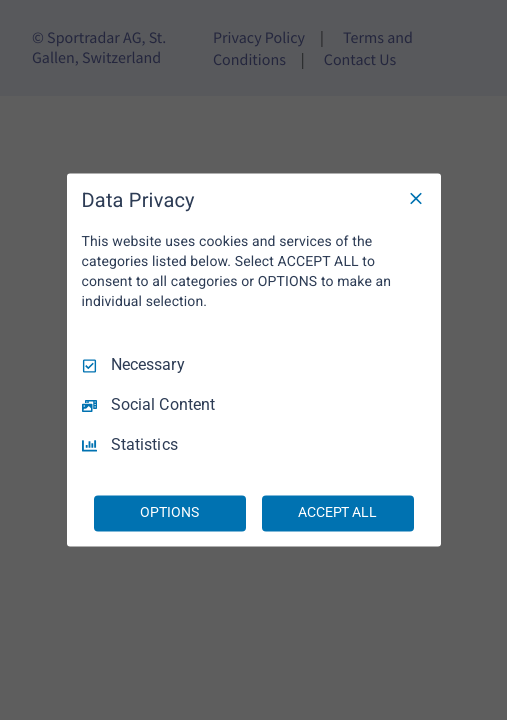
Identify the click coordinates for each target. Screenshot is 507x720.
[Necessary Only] (416, 198)
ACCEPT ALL (337, 513)
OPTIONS (169, 513)
